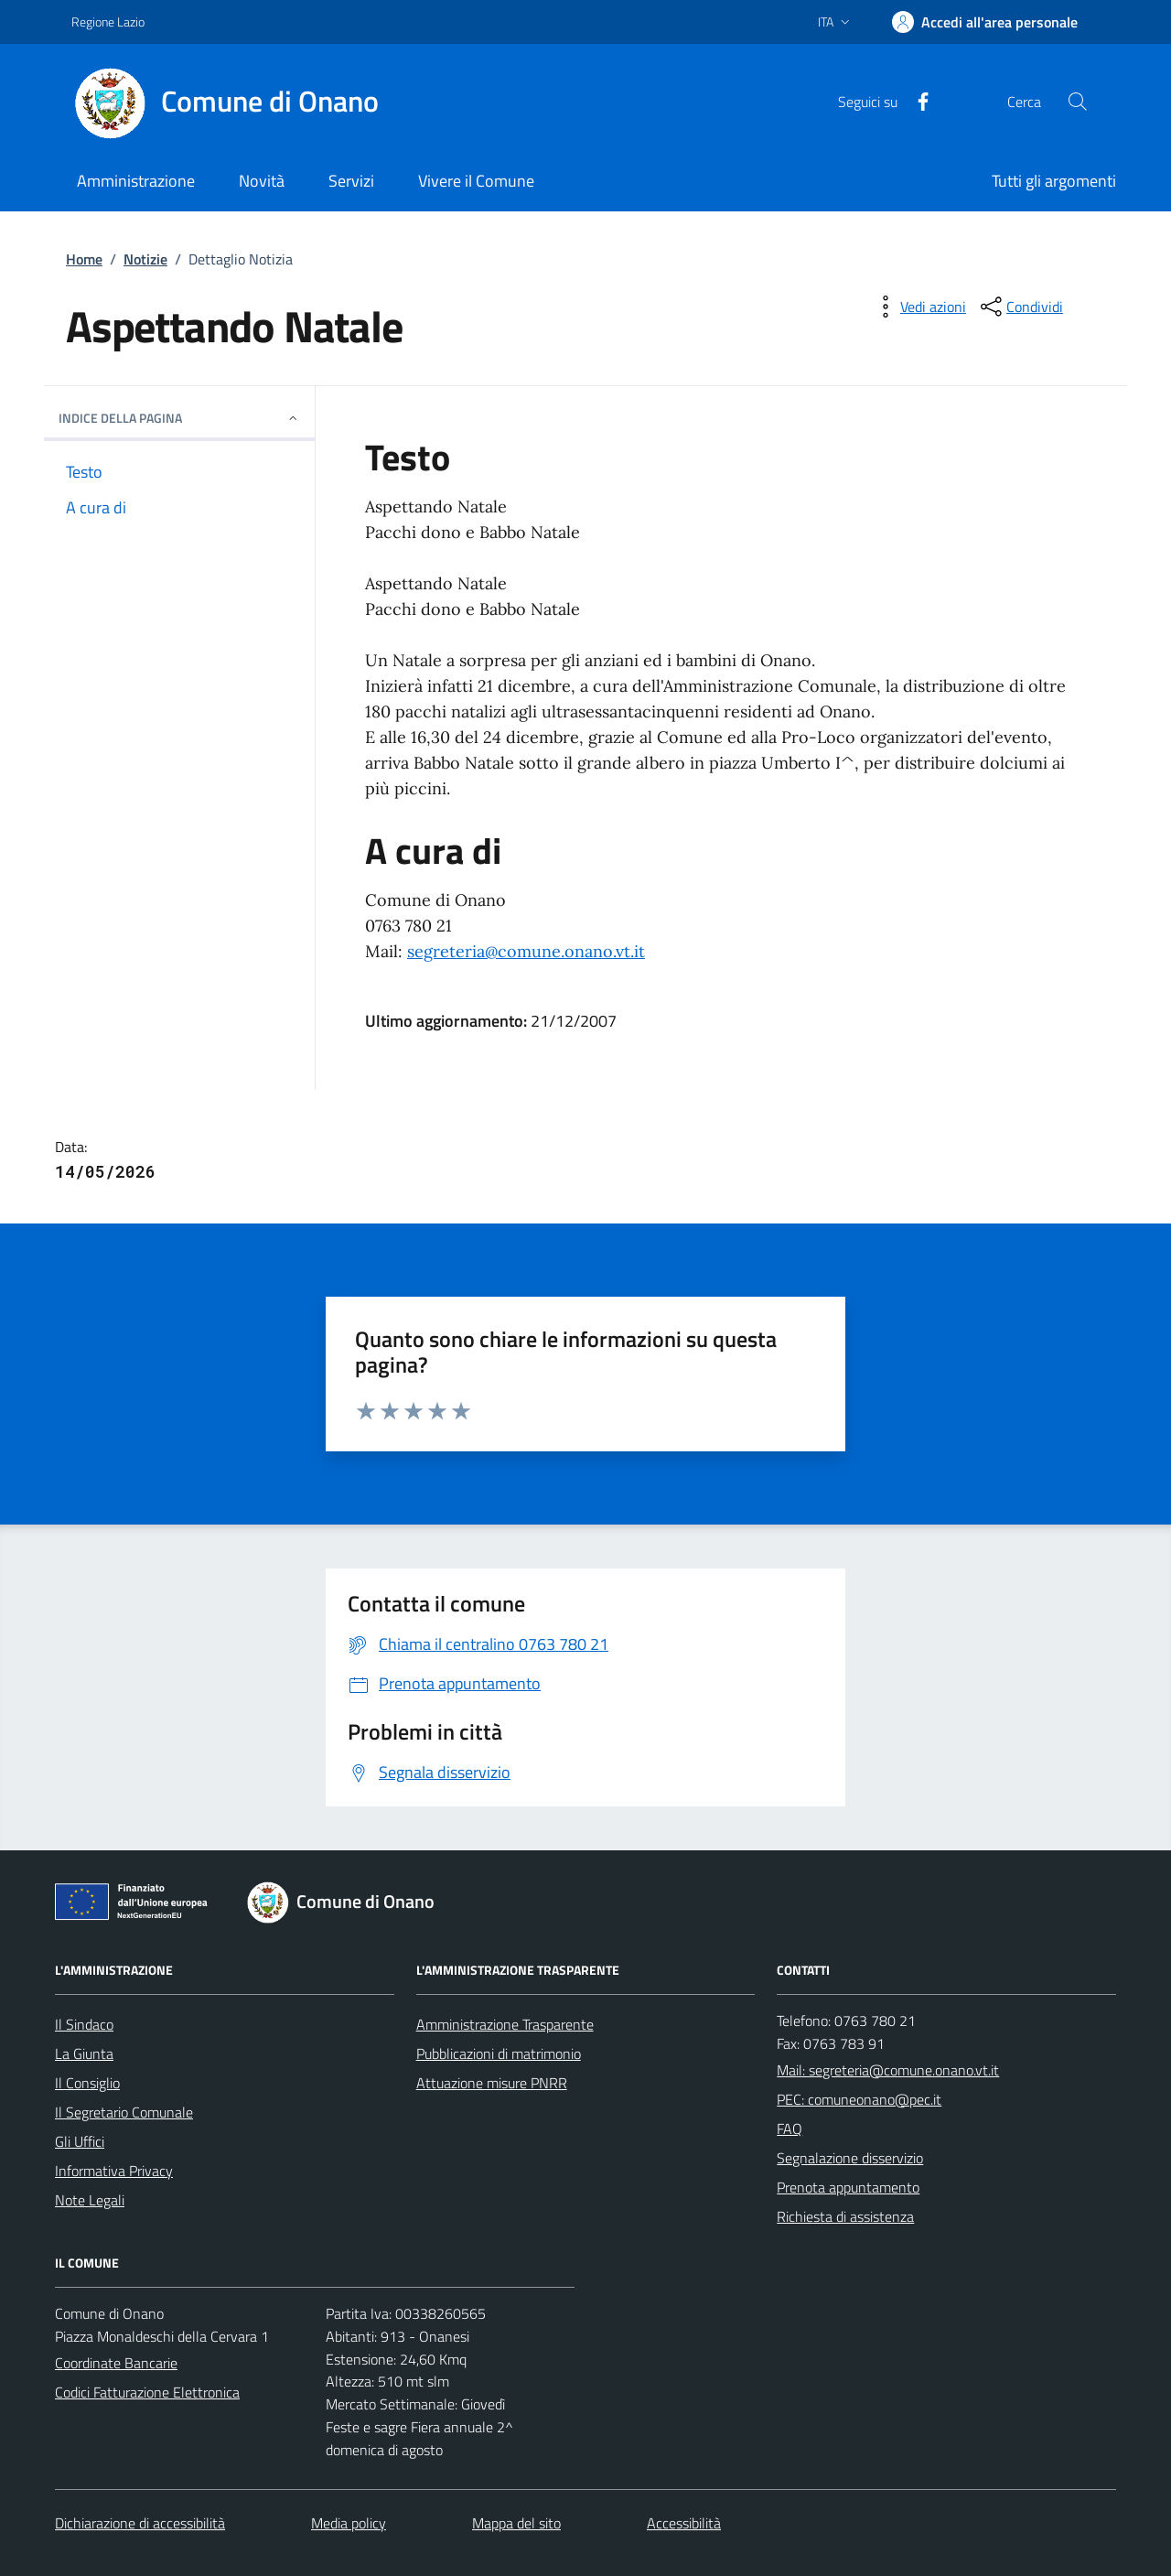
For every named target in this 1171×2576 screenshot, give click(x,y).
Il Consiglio (87, 2083)
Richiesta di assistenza (845, 2216)
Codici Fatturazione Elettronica (147, 2392)
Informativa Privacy (114, 2171)
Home (84, 259)
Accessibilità (684, 2523)
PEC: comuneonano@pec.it (859, 2099)
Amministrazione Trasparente (505, 2024)
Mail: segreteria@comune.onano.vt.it (888, 2070)
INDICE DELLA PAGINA (179, 417)
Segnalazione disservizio (850, 2158)
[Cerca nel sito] (1078, 102)
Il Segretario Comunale (124, 2112)
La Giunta (84, 2053)
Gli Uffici (79, 2141)
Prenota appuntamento (848, 2187)
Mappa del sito (516, 2523)
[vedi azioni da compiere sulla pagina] (918, 306)
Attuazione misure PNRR (491, 2083)
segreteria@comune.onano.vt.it (526, 951)
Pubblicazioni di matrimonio (498, 2053)
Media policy (348, 2523)
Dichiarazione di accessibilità (140, 2523)
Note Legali (89, 2200)
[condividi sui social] (1020, 306)
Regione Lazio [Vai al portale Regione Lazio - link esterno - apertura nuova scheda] (108, 21)
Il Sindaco (84, 2024)
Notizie (145, 259)
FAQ (789, 2128)
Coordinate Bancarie (116, 2363)
